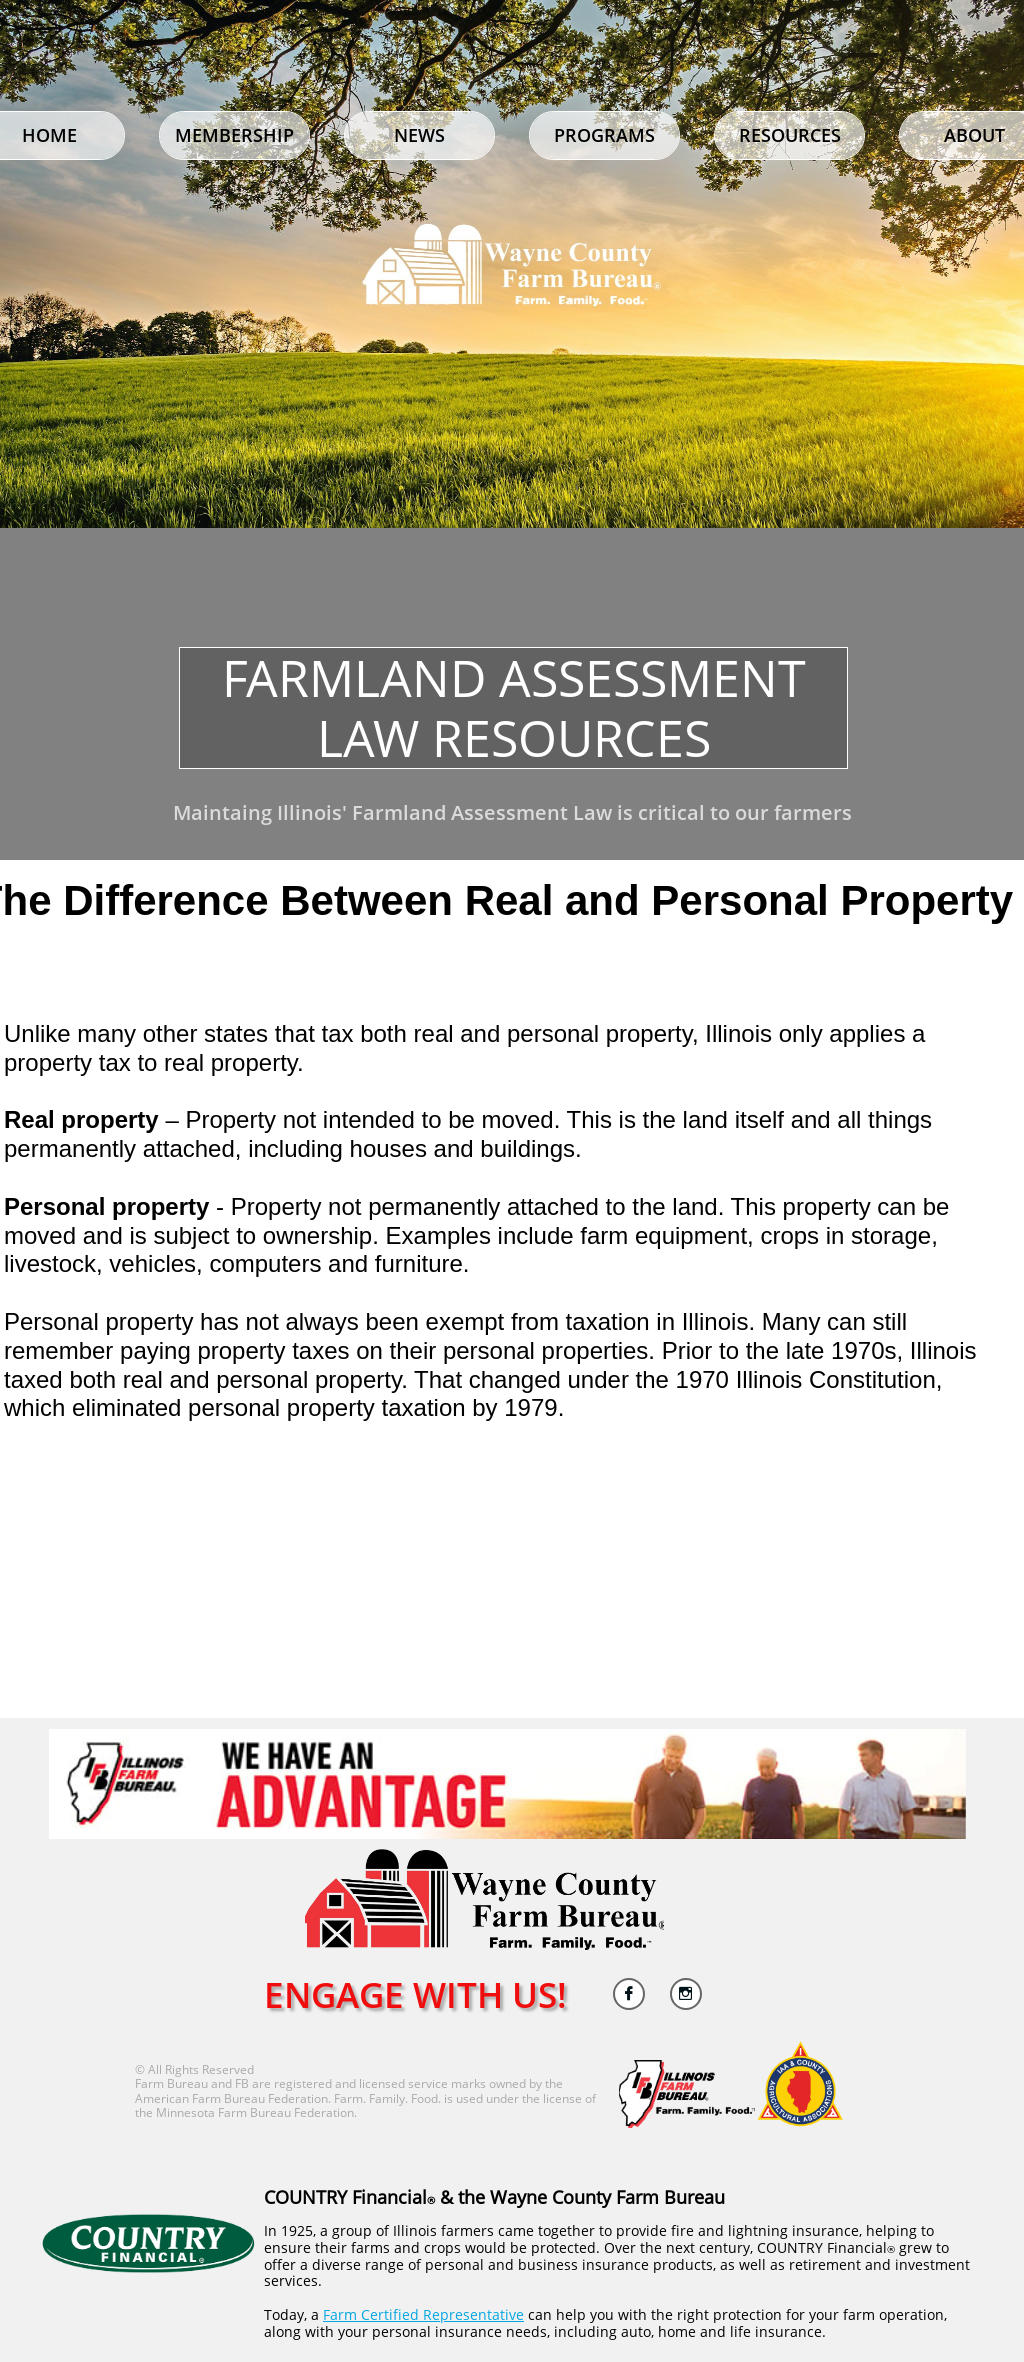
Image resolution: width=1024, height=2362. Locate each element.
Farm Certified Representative (423, 2314)
